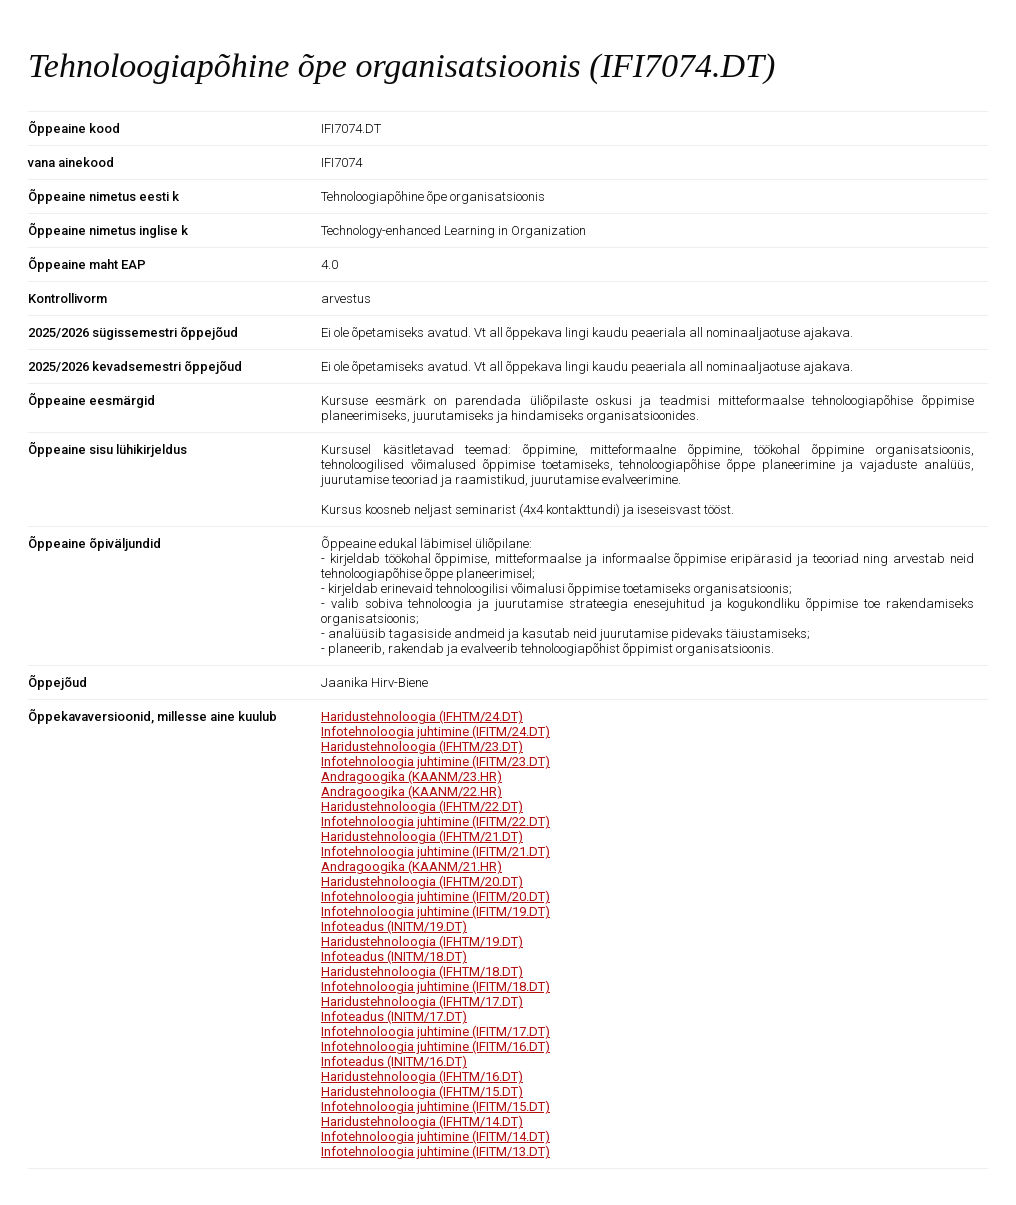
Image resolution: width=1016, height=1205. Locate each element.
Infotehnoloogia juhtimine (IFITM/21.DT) (435, 851)
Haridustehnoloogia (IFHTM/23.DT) (422, 746)
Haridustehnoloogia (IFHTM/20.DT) (422, 881)
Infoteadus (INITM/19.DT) (394, 926)
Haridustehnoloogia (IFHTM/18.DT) (422, 971)
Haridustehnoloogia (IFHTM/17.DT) (422, 1001)
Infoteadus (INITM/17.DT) (394, 1016)
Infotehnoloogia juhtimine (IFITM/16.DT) (435, 1046)
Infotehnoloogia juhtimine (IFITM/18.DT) (435, 986)
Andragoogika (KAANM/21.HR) (411, 866)
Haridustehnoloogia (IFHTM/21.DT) (422, 836)
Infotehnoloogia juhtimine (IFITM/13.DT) (435, 1151)
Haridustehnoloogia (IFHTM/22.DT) (422, 806)
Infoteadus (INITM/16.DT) (394, 1061)
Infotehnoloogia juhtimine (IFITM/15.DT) (435, 1106)
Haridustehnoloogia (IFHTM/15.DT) (422, 1091)
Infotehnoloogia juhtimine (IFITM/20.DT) (435, 896)
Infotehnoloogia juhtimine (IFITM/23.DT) (435, 761)
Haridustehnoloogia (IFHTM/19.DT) (422, 941)
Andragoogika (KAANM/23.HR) (411, 776)
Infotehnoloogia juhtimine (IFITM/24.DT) (435, 731)
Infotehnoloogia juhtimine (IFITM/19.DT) (435, 911)
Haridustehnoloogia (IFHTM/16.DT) (422, 1076)
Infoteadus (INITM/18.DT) (394, 956)
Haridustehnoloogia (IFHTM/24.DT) (422, 716)
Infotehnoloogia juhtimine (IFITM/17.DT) (435, 1031)
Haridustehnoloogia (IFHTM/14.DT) (422, 1121)
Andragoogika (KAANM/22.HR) (411, 791)
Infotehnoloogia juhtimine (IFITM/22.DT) (435, 821)
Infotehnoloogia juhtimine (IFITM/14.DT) (435, 1136)
